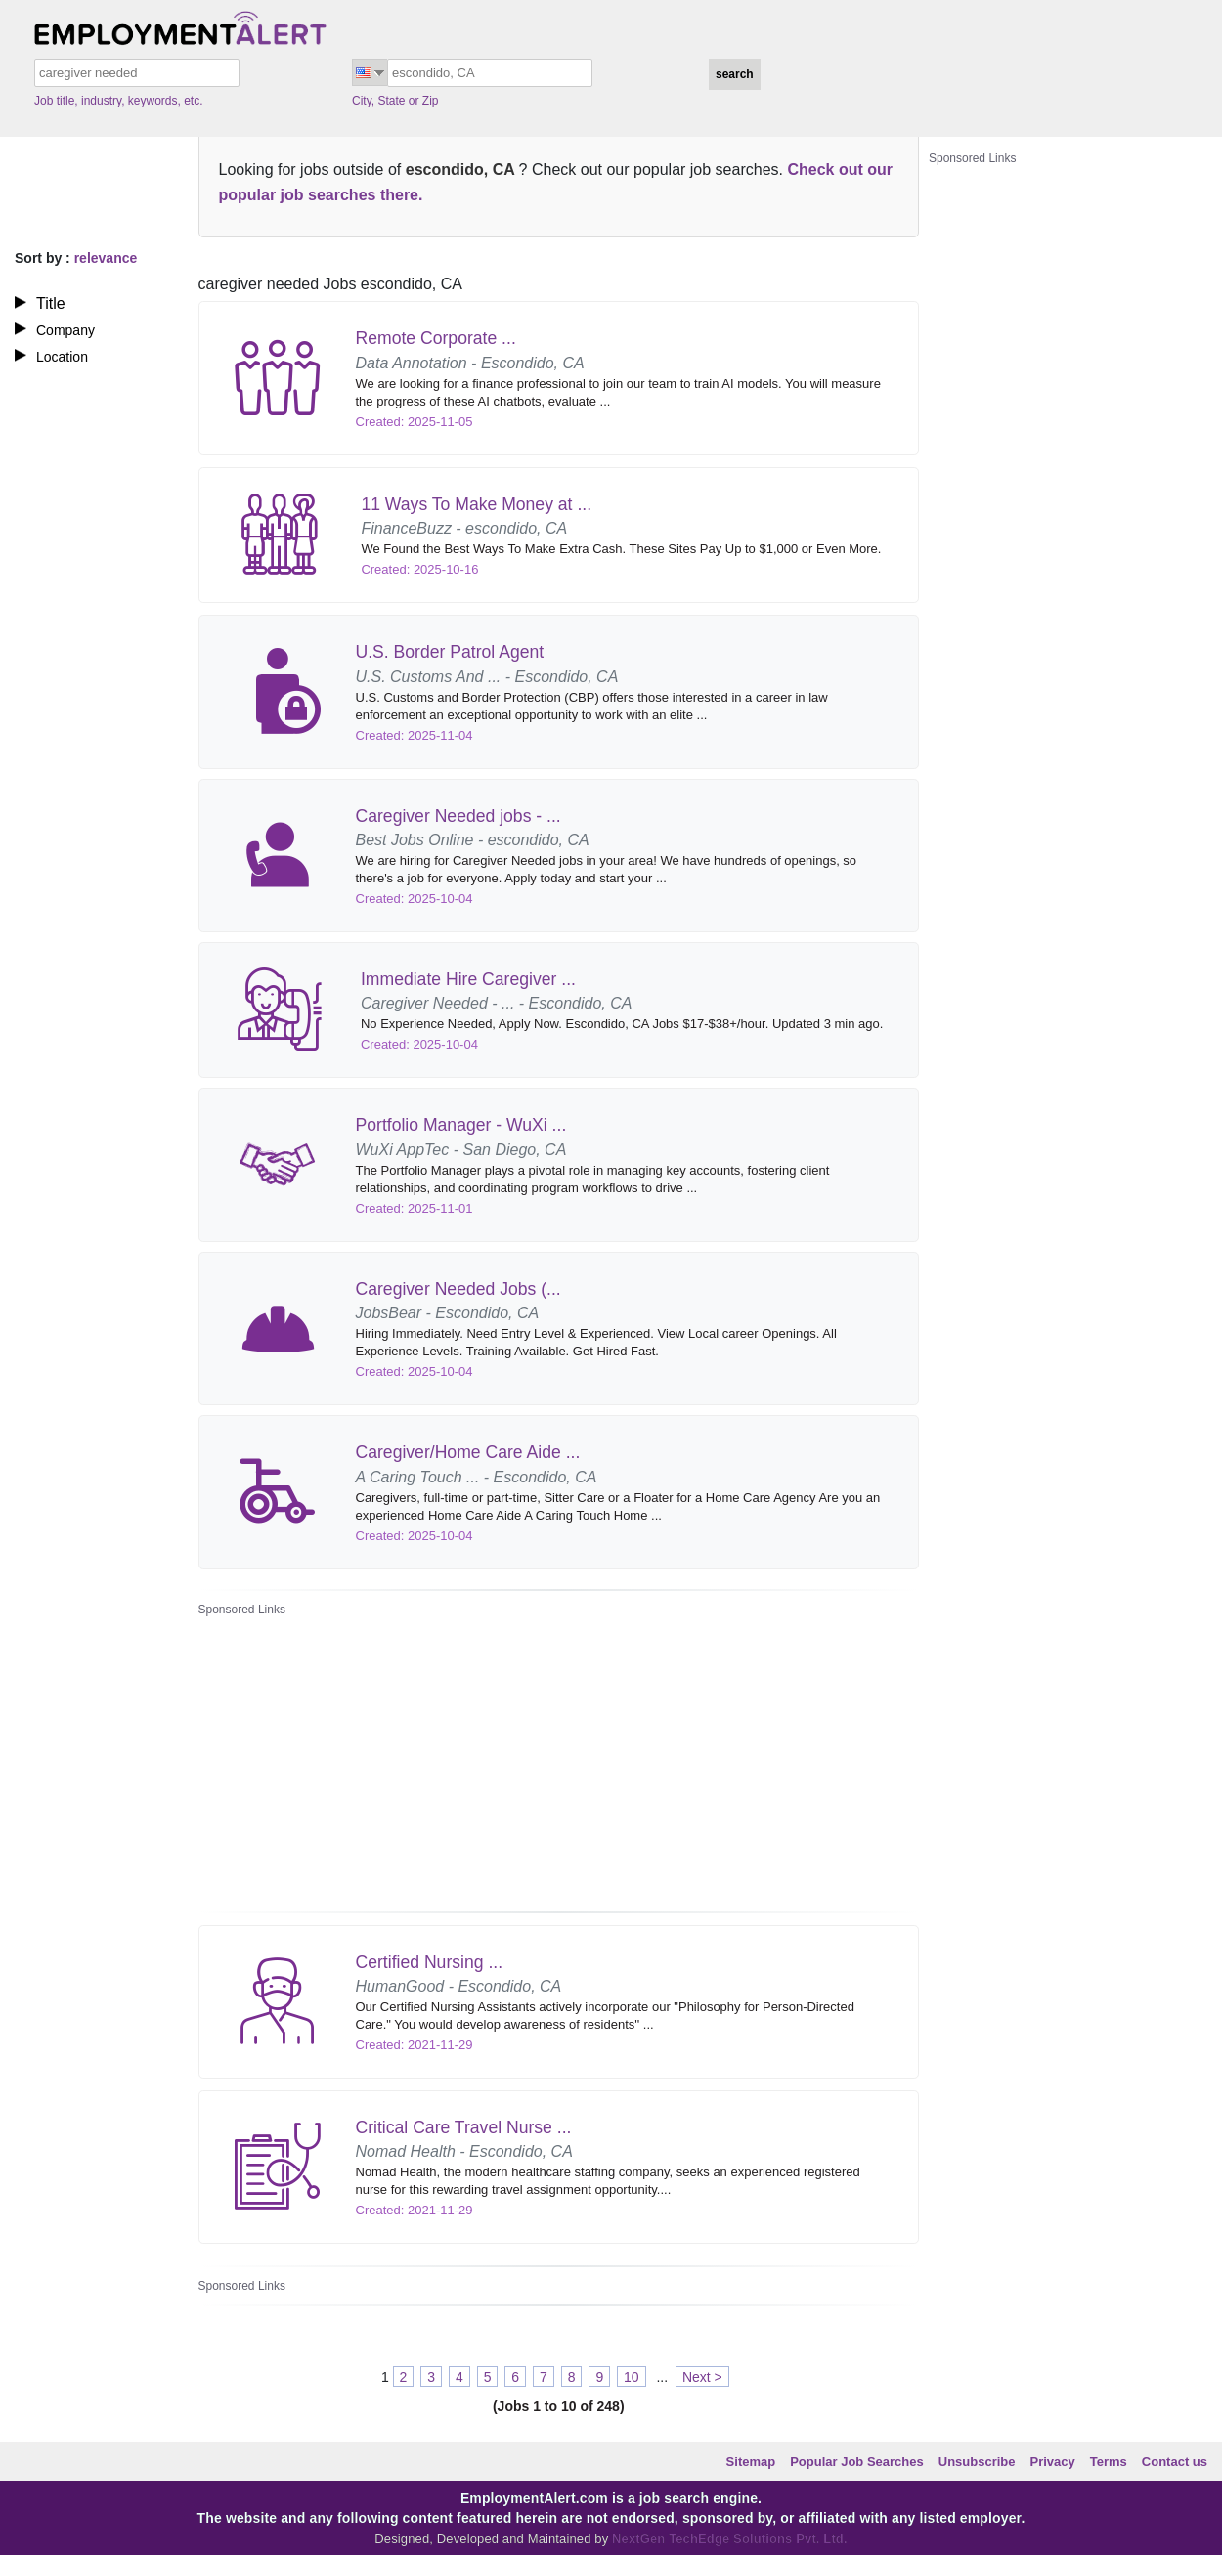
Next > (702, 2376)
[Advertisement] (474, 1758)
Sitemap (751, 2461)
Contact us (1174, 2461)
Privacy (1052, 2461)
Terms (1108, 2461)
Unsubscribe (977, 2461)
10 (631, 2376)
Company (65, 330)
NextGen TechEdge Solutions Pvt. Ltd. (727, 2538)
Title (50, 303)
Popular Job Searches (857, 2461)
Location (62, 357)
